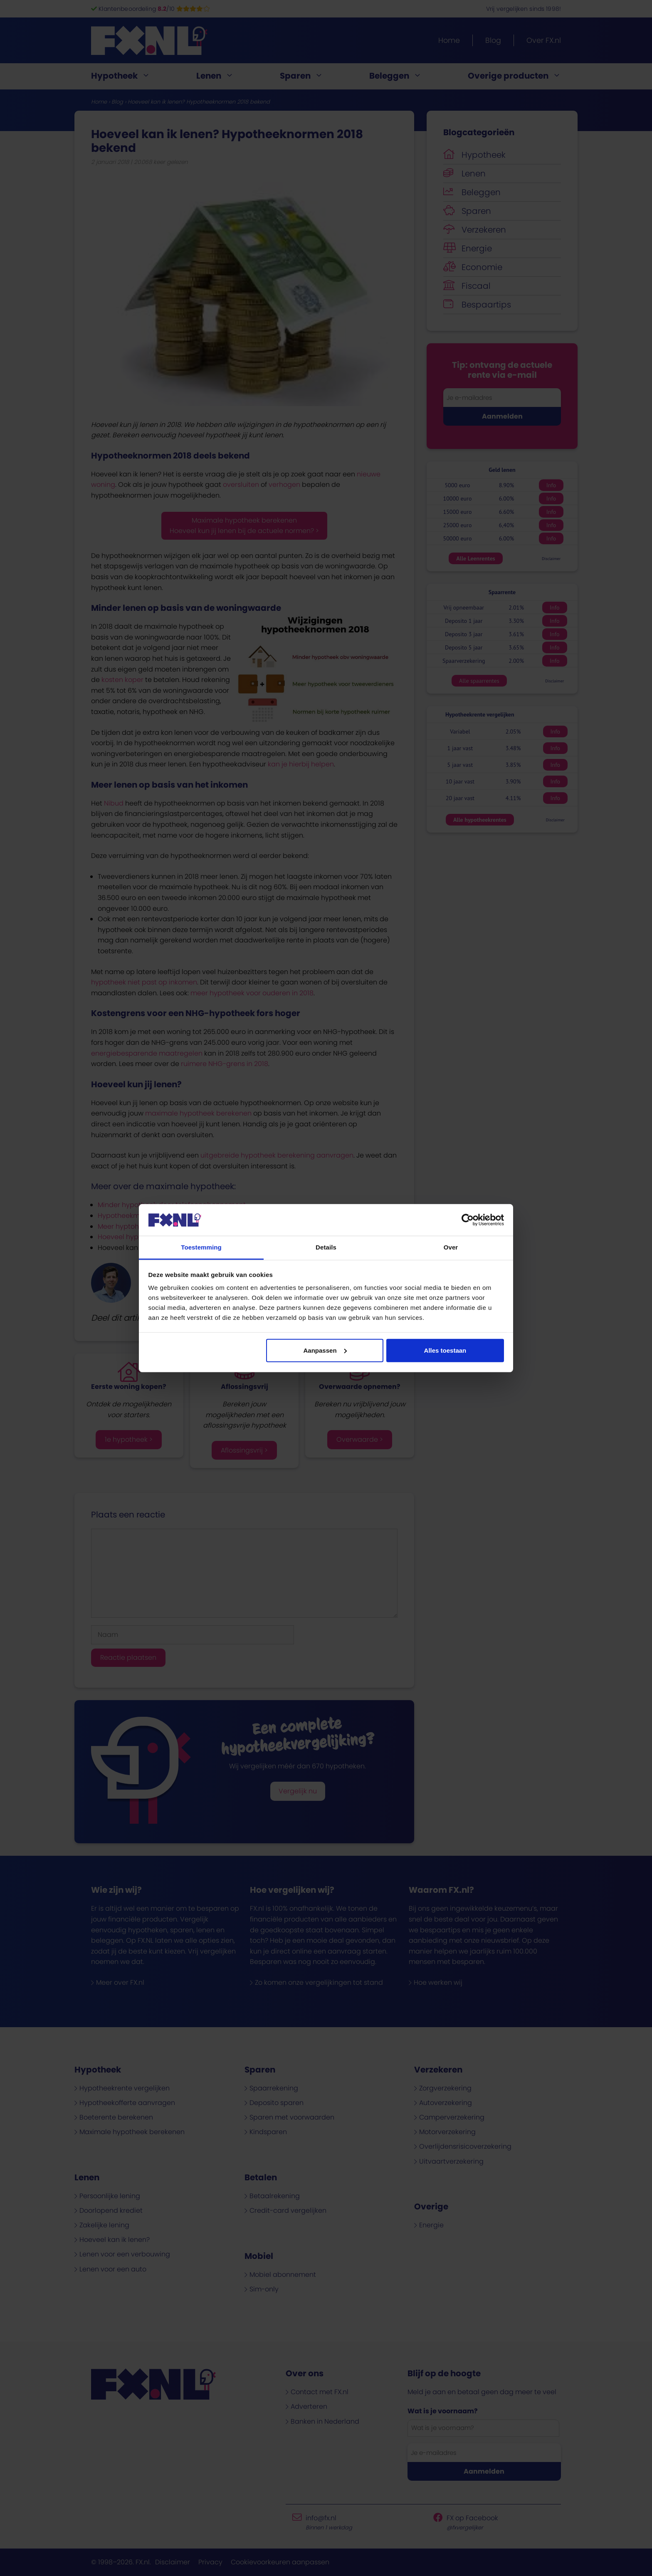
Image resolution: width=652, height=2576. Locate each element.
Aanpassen (325, 1350)
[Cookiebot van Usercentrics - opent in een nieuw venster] (467, 1220)
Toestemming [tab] (201, 1247)
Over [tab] (451, 1247)
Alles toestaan (445, 1350)
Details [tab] (326, 1247)
